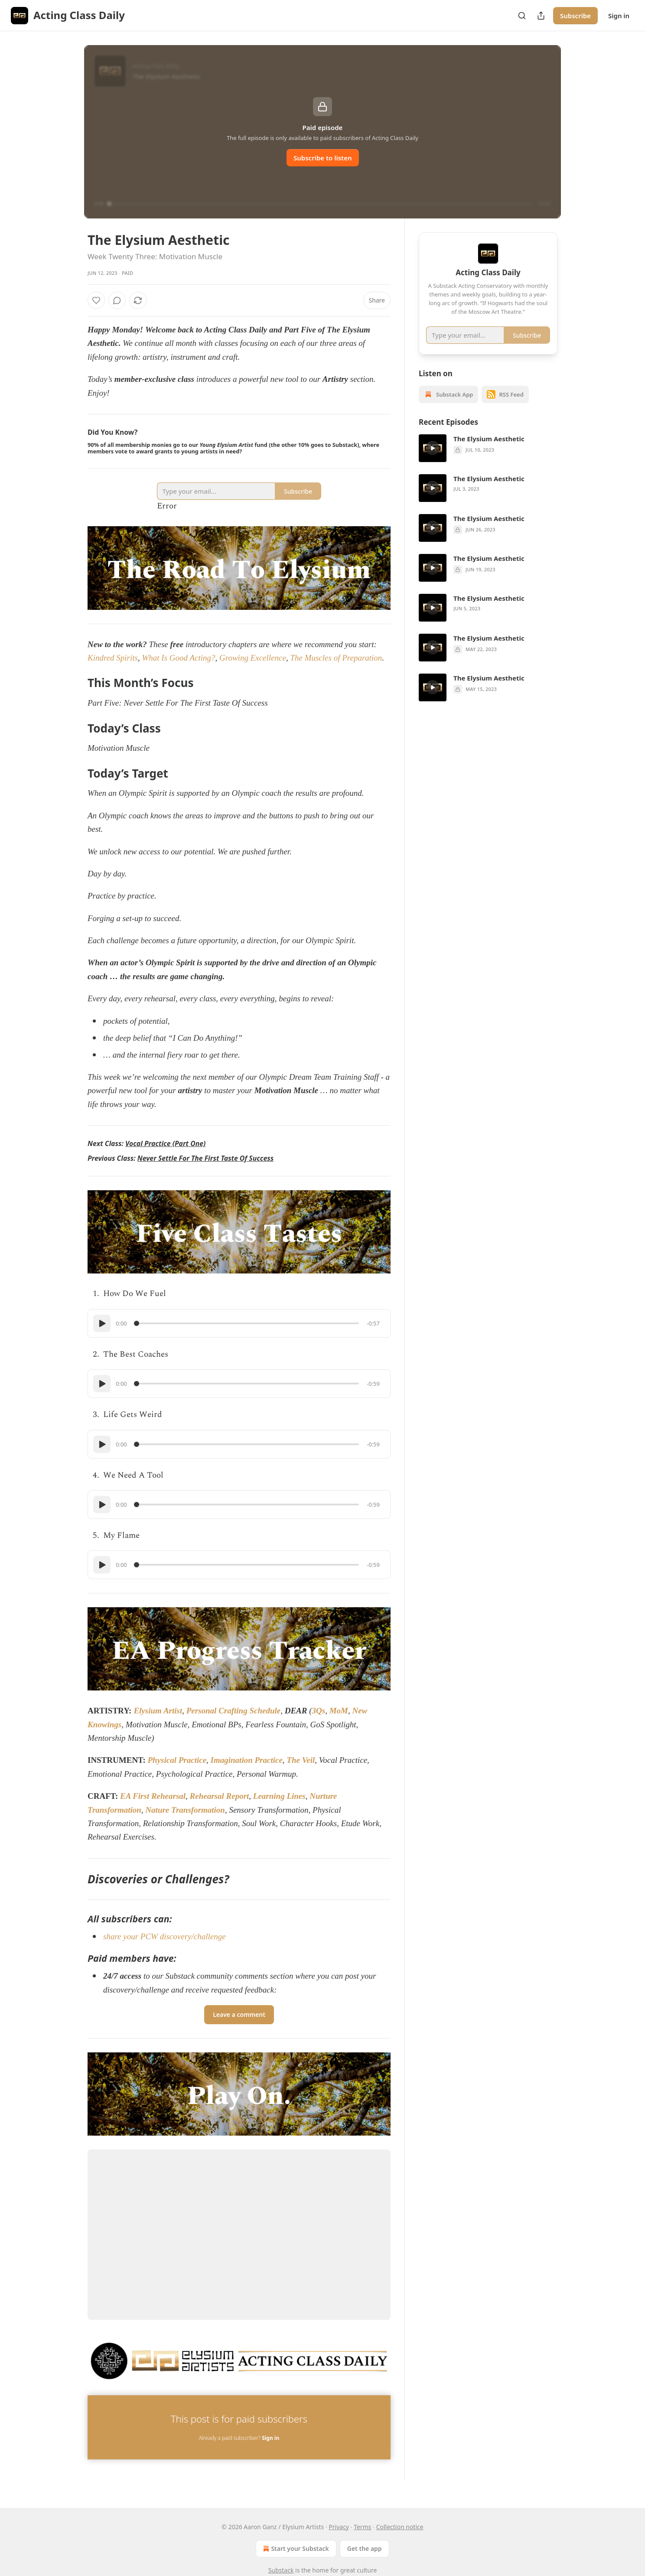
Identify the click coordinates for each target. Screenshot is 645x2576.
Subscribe (575, 15)
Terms (362, 2527)
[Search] (522, 15)
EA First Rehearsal (153, 1796)
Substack (281, 2570)
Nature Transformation (185, 1809)
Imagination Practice (247, 1760)
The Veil (301, 1760)
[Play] (102, 1323)
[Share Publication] (541, 15)
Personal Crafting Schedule (233, 1710)
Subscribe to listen (322, 157)
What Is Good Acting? (178, 657)
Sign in (618, 15)
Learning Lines (279, 1796)
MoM (338, 1710)
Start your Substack (295, 2548)
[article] (488, 460)
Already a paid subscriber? (239, 2438)
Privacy (339, 2527)
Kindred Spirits (113, 657)
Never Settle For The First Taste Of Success (205, 1158)
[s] (433, 461)
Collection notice (399, 2527)
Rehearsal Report (219, 1796)
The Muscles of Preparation (336, 657)
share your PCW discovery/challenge (164, 1936)
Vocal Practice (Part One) (165, 1143)
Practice (192, 1760)
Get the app (364, 2548)
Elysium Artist (158, 1710)
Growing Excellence (252, 657)
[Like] (96, 300)
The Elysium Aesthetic (488, 451)
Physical (161, 1760)
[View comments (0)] (117, 300)
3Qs (319, 1710)
